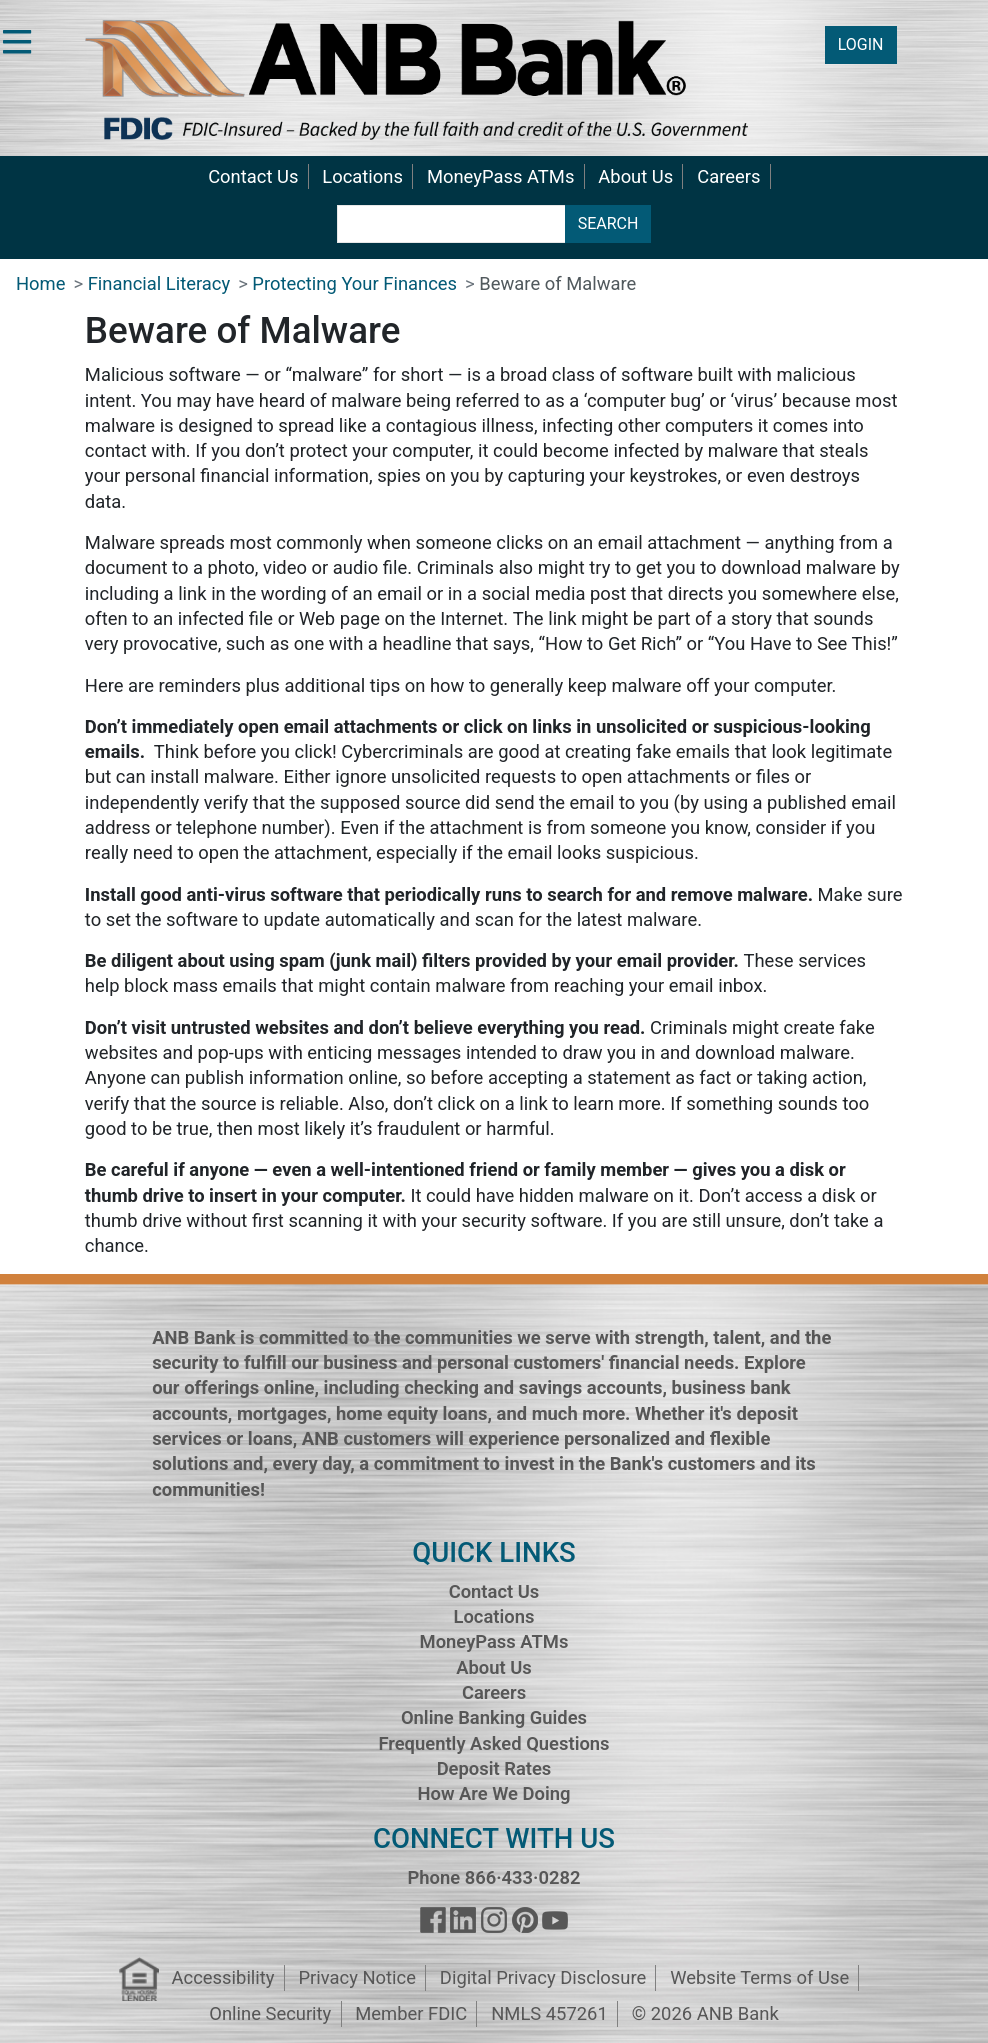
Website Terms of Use (759, 1977)
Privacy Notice (356, 1977)
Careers (728, 176)
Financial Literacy (159, 283)
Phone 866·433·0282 (493, 1877)
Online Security (270, 2013)
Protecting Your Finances (354, 283)
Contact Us (253, 176)
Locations (362, 176)
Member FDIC (411, 2013)
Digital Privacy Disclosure (543, 1977)
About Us (635, 176)
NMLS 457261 (549, 2013)
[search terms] (451, 224)
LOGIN (861, 44)
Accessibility (223, 1977)
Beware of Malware (557, 283)
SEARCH (608, 223)
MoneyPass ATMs (500, 176)
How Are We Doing (493, 1793)
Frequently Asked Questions (493, 1743)
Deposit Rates (494, 1768)
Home (41, 283)
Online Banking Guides (494, 1717)
